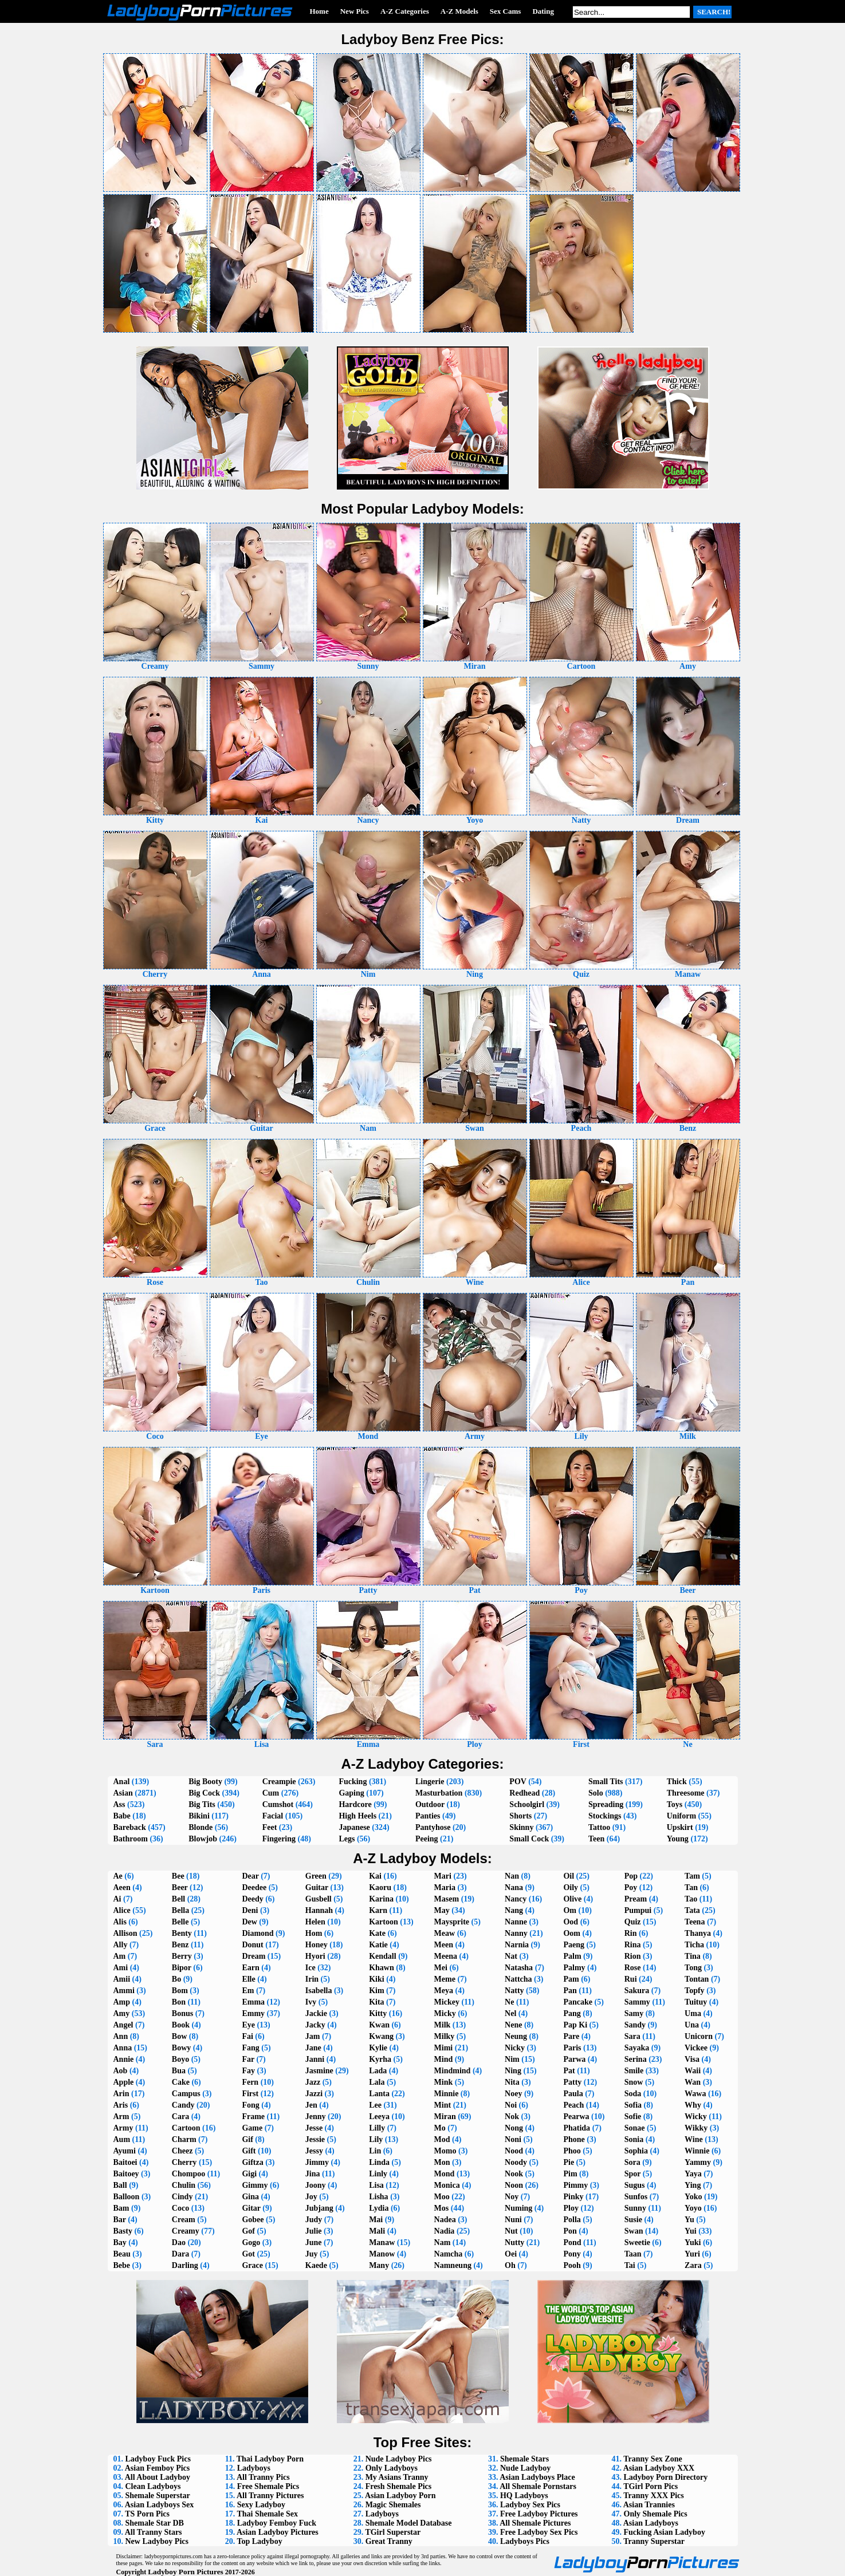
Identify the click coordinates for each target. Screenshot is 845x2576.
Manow (382, 2254)
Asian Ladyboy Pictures (278, 2532)
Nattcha (518, 1979)
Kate (377, 1933)
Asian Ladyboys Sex (159, 2504)
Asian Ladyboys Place (537, 2477)
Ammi (124, 1990)
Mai (376, 2219)
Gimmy (255, 2185)
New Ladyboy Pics (156, 2541)
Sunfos (635, 2196)
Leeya (379, 2116)
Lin (375, 2151)
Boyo (180, 2059)
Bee (178, 1876)
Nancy (515, 1899)
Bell (178, 1899)
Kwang (381, 2036)
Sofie (633, 2116)
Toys (675, 1804)
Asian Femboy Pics (157, 2468)
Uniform (681, 1816)
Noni (513, 2139)
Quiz (632, 1922)
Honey (316, 1944)
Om (569, 1910)
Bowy (181, 2048)
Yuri (692, 2254)
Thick (677, 1781)
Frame (253, 2116)
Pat (569, 2070)
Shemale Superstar (157, 2495)
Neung (516, 2036)
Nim (512, 2059)
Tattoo (599, 1827)
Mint (442, 2105)
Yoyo (693, 2208)
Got (248, 2254)
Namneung (452, 2265)
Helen (315, 1922)
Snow (633, 2082)
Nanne (516, 1922)
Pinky (573, 2196)
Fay (248, 2070)
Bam (121, 2208)
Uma (693, 2013)
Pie (568, 2162)
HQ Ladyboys (524, 2495)
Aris (120, 2105)
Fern (250, 2082)
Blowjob (202, 1839)
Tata (692, 1910)
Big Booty (205, 1781)
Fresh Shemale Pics (398, 2486)
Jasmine (319, 2070)
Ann (120, 2036)
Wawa (695, 2093)
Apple (123, 2082)
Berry (182, 1956)
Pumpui (637, 1910)
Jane (313, 2048)
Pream (635, 1899)
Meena (445, 1956)
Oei (511, 2254)
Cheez (182, 2151)
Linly (378, 2173)
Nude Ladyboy (525, 2468)
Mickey (446, 2002)
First (250, 2093)
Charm (184, 2139)
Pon (569, 2231)
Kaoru (380, 1887)
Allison (125, 1933)
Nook (514, 2173)
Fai (247, 2036)
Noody (516, 2162)
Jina (312, 2173)
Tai (629, 2265)
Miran (445, 2116)
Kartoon (383, 1922)
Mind (443, 2059)
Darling (185, 2265)
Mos (441, 2208)
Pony (571, 2254)
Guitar (316, 1887)
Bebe (122, 2265)
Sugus (634, 2185)
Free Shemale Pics (268, 2486)
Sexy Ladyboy (261, 2504)
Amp (122, 2002)
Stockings (605, 1816)
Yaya (693, 2173)
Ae (118, 1876)
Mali (377, 2231)
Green (316, 1876)
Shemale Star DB (154, 2523)
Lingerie (430, 1781)
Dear (250, 1876)
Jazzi (314, 2093)
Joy (311, 2196)
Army (123, 2128)
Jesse (314, 2128)
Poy (631, 1887)
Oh (510, 2265)
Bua (179, 2070)
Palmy (574, 1967)
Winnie (697, 2151)
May (442, 1910)
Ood (570, 1922)
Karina (381, 1899)
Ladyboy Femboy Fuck (276, 2523)
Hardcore (355, 1804)
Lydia (378, 2208)
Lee (375, 2105)
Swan (633, 2231)
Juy (311, 2254)
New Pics (354, 11)
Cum (271, 1793)
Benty (182, 1933)
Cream (183, 2219)
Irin (312, 1979)
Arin (121, 2093)
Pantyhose (432, 1827)
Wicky (696, 2116)
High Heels (357, 1816)
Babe (122, 1816)
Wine (694, 2139)
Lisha (378, 2196)
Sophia (636, 2151)
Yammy (698, 2162)
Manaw (382, 2242)
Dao (179, 2242)
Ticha (694, 1944)
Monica (447, 2185)
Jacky (315, 2025)
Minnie (446, 2093)
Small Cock (529, 1839)
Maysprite (451, 1922)
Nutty (514, 2242)
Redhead (524, 1793)
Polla (571, 2219)
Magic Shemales (393, 2504)
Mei (440, 1967)
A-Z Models (459, 11)
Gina (250, 2196)
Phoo (571, 2151)
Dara (180, 2254)
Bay (120, 2242)
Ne (509, 2002)
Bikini (199, 1816)
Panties (428, 1816)
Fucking (353, 1781)
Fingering (279, 1839)
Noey (513, 2093)
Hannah (319, 1910)
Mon (442, 2162)
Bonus (182, 2013)
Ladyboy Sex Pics (530, 2504)
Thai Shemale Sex (267, 2514)
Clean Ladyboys (153, 2486)
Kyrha (380, 2059)
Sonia (633, 2139)
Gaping (351, 1793)
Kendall (382, 1956)
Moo (442, 2196)
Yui (691, 2231)
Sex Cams (505, 11)
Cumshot (277, 1804)
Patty (572, 2082)
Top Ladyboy (259, 2541)
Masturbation (438, 1793)
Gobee (253, 2219)
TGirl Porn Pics (650, 2486)
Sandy (635, 2025)
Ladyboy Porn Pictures (185, 2571)
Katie (378, 1944)
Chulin (183, 2185)
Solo (595, 1793)
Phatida (576, 2128)
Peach (573, 2105)
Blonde (200, 1827)
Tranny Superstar (654, 2541)
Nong (514, 2128)
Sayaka (637, 2048)
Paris (572, 2048)
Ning (513, 2070)
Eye (248, 2025)
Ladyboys (253, 2468)
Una (692, 2025)
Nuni (513, 2219)
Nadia (444, 2231)
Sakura (637, 1990)
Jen (311, 2105)
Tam (692, 1876)
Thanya (698, 1933)
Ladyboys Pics (524, 2541)
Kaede (316, 2265)
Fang (250, 2048)
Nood (514, 2151)
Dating (543, 11)
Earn (250, 1967)
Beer (180, 1887)
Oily (570, 1887)
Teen (596, 1839)
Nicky (515, 2048)
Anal (121, 1781)
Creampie (279, 1781)
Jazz (312, 2082)
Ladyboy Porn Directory (666, 2477)
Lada (378, 2070)
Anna (122, 2048)
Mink (443, 2082)
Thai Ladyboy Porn (270, 2459)
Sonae (634, 2128)
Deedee (254, 1887)
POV (517, 1781)
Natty (514, 1990)
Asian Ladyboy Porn (400, 2495)
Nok (512, 2116)
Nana (514, 1887)
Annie (123, 2059)
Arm (121, 2116)
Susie (633, 2219)
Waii (693, 2070)
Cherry (184, 2162)
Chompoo (188, 2173)
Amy (121, 2013)
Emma (253, 2002)
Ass (119, 1804)
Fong (250, 2105)
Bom (180, 1990)
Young (678, 1839)
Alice (122, 1910)
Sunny (635, 2208)
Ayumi (124, 2151)
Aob (120, 2070)
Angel (123, 2025)
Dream (253, 1956)
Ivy (310, 2002)
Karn (378, 1910)
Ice (310, 1967)
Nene (513, 2025)
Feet (269, 1827)
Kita (376, 2002)
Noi (511, 2105)
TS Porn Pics (147, 2514)
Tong (693, 1967)
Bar (119, 2219)
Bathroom (130, 1839)
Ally (120, 1944)
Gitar (251, 2208)
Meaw (444, 1933)
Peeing (426, 1839)
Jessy (314, 2151)
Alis (120, 1922)
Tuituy (696, 2002)
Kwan (379, 2025)
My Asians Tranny (397, 2477)
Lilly (377, 2128)
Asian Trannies (649, 2504)
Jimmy (317, 2162)
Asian (123, 1793)
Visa (692, 2059)
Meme (444, 1979)
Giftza (252, 2162)
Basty (122, 2231)
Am (119, 1956)
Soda (633, 2093)
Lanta (379, 2093)
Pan (569, 1990)
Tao (691, 1899)
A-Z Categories (404, 11)
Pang (571, 2013)
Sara (632, 2036)
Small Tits (605, 1781)
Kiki (376, 1979)
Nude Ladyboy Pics (398, 2459)
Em (248, 1990)
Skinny (521, 1827)
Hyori (315, 1956)
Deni (250, 1910)
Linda (379, 2162)
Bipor (181, 1967)
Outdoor (430, 1804)
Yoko (693, 2196)
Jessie (315, 2139)
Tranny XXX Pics (653, 2495)
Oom (571, 1933)
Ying (693, 2185)
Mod (442, 2139)
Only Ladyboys (391, 2468)
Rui (630, 1979)
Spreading (605, 1804)
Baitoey (126, 2173)
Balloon (126, 2196)
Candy (183, 2105)
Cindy (182, 2196)
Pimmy (575, 2185)
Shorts (520, 1816)
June (313, 2242)
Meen (443, 1944)
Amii (122, 1979)
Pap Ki (575, 2025)
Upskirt (680, 1827)
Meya (443, 1990)
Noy (511, 2196)
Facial (273, 1816)
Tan (691, 1887)
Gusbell (318, 1899)
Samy (633, 2013)
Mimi (443, 2048)
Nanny (516, 1933)
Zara (693, 2265)
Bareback (129, 1827)
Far (248, 2059)
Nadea (445, 2219)
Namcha (448, 2254)
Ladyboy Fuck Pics (158, 2459)
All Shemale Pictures (535, 2523)
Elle (248, 1979)
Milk (442, 2025)
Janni (314, 2059)
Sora (632, 2162)
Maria (444, 1887)
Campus (186, 2093)
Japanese (354, 1827)
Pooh (571, 2265)
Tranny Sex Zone (652, 2459)
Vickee (696, 2048)
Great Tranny (388, 2541)
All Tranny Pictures (270, 2495)
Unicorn (699, 2036)
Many (379, 2265)
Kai (375, 1876)
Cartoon (186, 2128)
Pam (571, 1979)
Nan (512, 1876)
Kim (376, 1990)
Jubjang (319, 2208)
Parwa (574, 2059)
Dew (249, 1922)
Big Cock (204, 1793)
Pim (570, 2173)
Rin (630, 1933)
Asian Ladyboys (650, 2523)
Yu (689, 2219)
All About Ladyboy (157, 2477)
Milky (444, 2036)
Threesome (686, 1793)
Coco (180, 2208)
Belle (180, 1922)
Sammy (637, 2002)
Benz (180, 1944)
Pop (631, 1876)
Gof (248, 2231)
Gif (247, 2139)
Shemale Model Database (408, 2523)
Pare (571, 2036)
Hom (314, 1933)
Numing (518, 2208)
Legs (347, 1839)
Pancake (577, 2002)
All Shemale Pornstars (538, 2486)
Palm (572, 1956)
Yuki (693, 2242)
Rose (632, 1967)
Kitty (378, 2013)
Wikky (696, 2128)
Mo (440, 2128)
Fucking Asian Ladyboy (664, 2532)
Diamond (257, 1933)
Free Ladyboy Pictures (539, 2514)
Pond (572, 2242)
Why (693, 2105)
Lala (376, 2082)
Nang (514, 1910)
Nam (442, 2242)
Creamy (185, 2231)
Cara (180, 2116)
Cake (181, 2082)
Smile (633, 2070)
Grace (252, 2265)
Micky (445, 2013)
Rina (632, 1944)
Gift (249, 2151)
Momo (445, 2151)
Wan (693, 2082)
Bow (179, 2036)
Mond (444, 2173)
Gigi (249, 2173)
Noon (514, 2185)
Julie (313, 2231)
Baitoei (125, 2162)
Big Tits (201, 1804)
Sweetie (637, 2242)
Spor (632, 2173)
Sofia (633, 2105)
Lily (376, 2139)
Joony (315, 2185)
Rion (632, 1956)
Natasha (519, 1967)
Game (252, 2128)
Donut (252, 1944)
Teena (695, 1922)
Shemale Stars (524, 2459)
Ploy (570, 2208)
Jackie (316, 2013)
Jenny (315, 2116)
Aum (122, 2139)
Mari (442, 1876)
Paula (573, 2093)
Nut (511, 2231)
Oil (568, 1876)
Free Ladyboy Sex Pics (538, 2532)
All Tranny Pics (263, 2477)
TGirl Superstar (392, 2532)
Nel (510, 2013)
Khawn (381, 1967)
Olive (572, 1899)
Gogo (251, 2242)
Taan (633, 2254)
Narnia (517, 1944)
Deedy (252, 1899)
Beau (122, 2254)
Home (319, 11)
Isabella (318, 1990)
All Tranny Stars (153, 2532)
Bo (176, 1979)
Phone (573, 2139)
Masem (446, 1899)
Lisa (376, 2185)
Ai (117, 1899)
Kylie (378, 2048)
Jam (312, 2036)
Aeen (122, 1887)
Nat (511, 1956)
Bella (180, 1910)
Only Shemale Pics (655, 2514)
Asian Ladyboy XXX (658, 2468)
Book (181, 2025)
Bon (179, 2002)
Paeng (573, 1944)
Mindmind (452, 2070)
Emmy (253, 2013)
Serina (635, 2059)
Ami (120, 1967)
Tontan (697, 1979)
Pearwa (576, 2116)
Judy (314, 2219)
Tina (693, 1956)
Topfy (695, 1990)
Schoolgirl (526, 1804)
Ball (120, 2185)
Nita (512, 2082)
